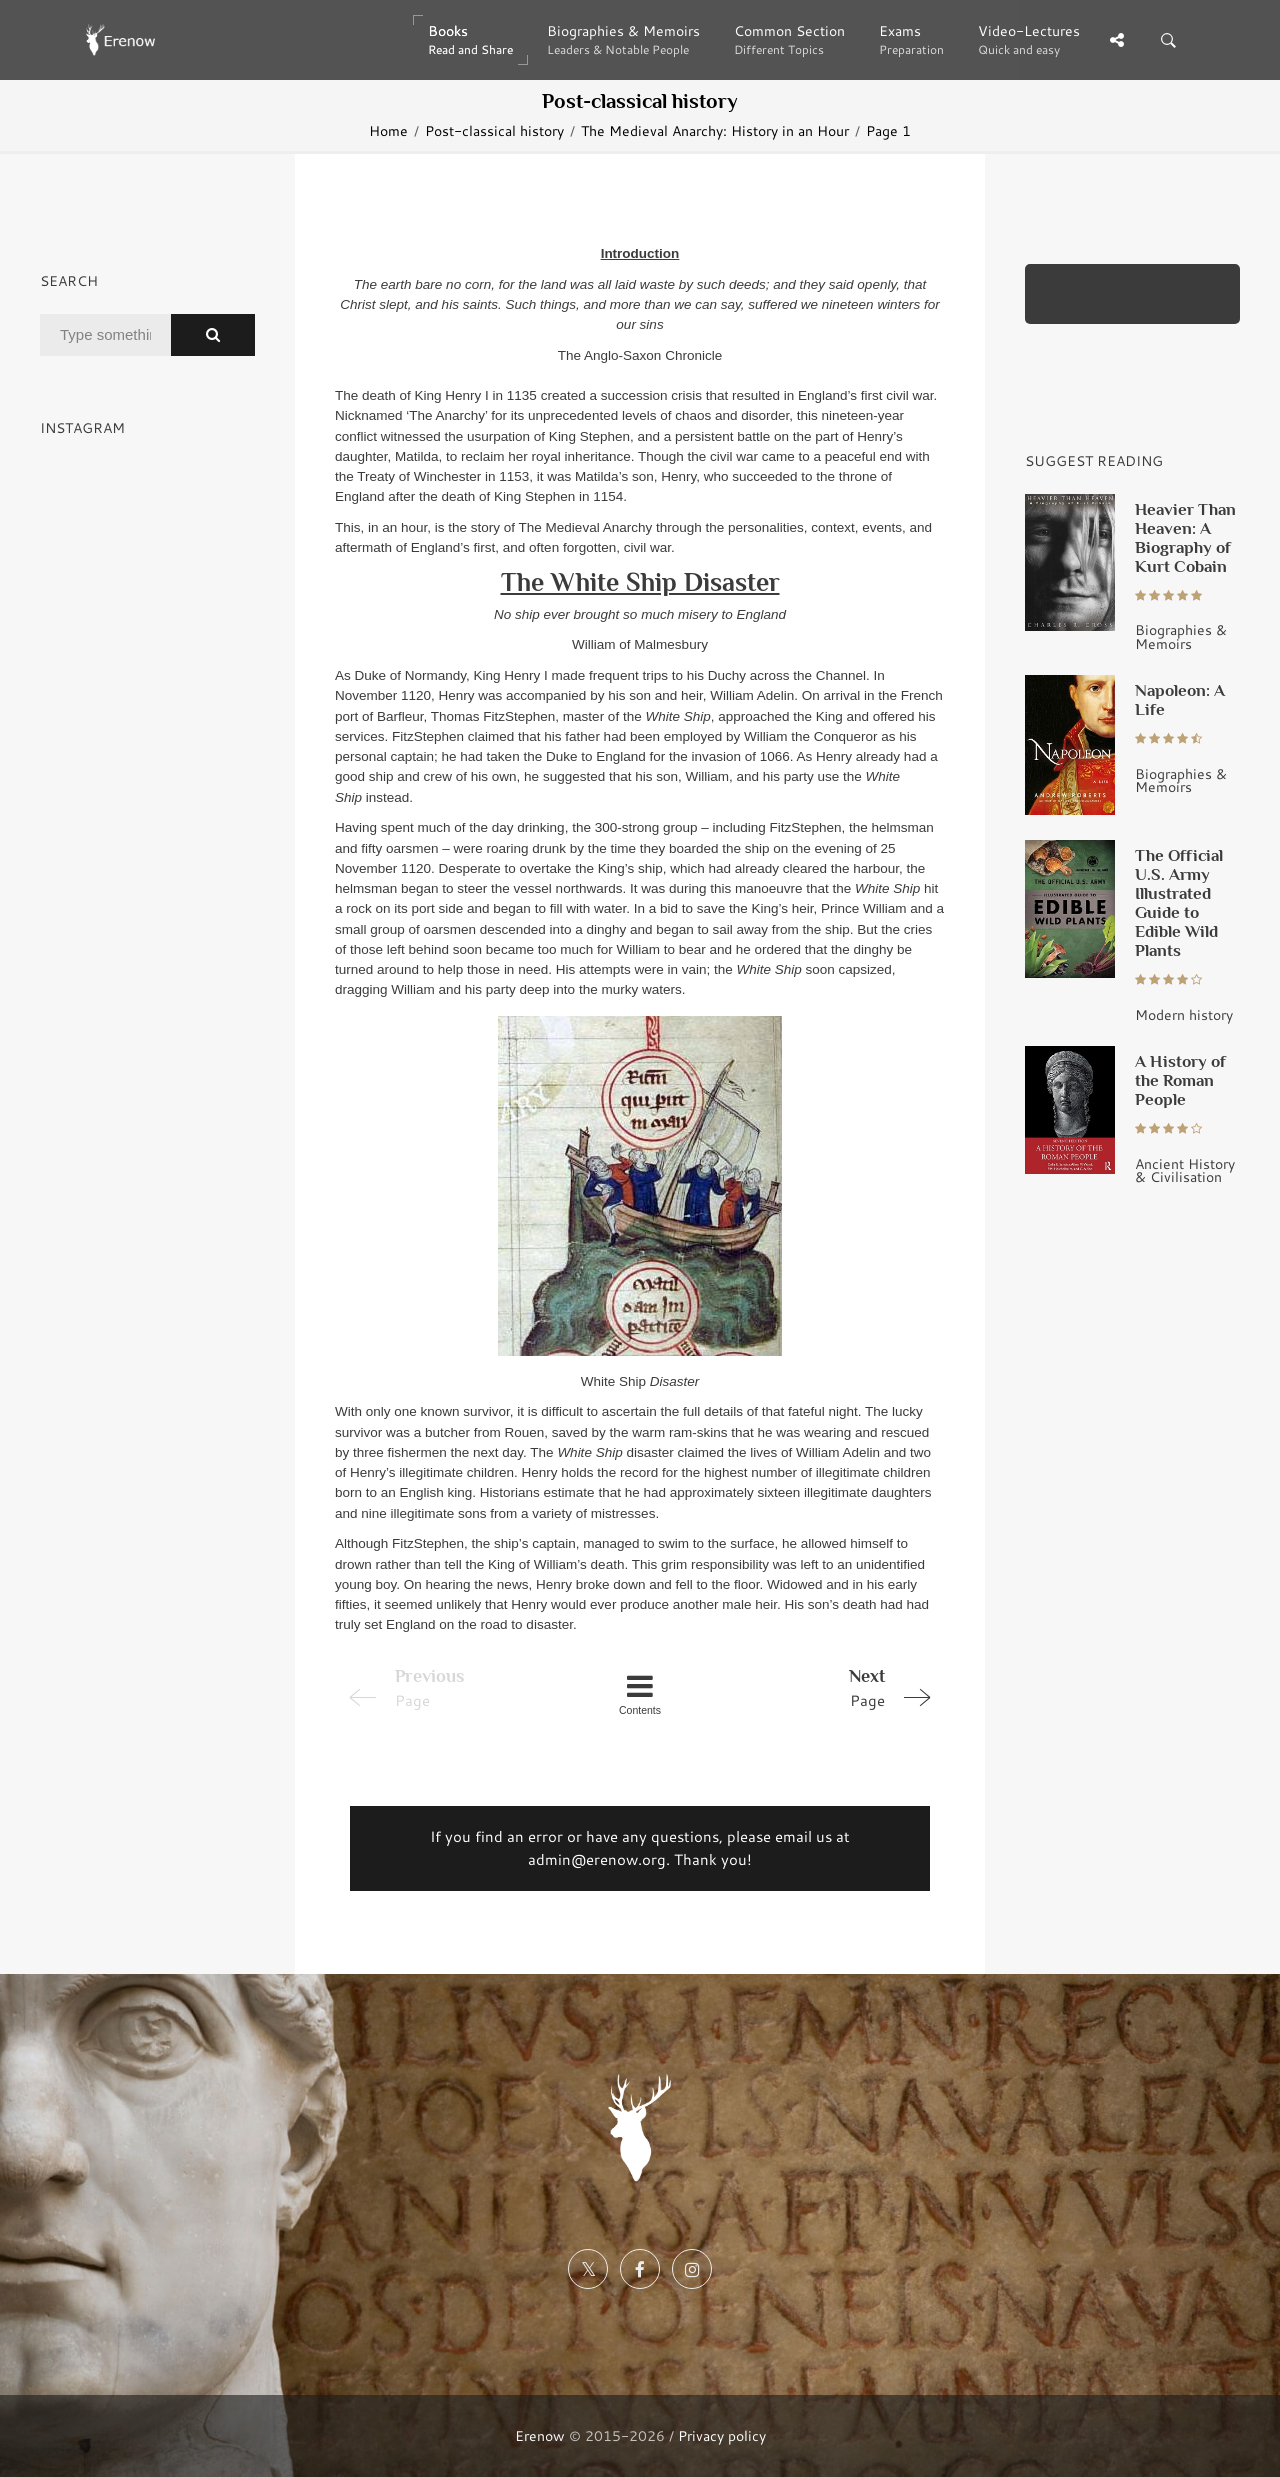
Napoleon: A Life (1180, 699)
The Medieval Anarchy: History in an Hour (715, 130)
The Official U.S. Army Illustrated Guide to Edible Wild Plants (1179, 902)
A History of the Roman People (1180, 1080)
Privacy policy (722, 2435)
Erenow (540, 2435)
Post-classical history (494, 130)
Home (388, 130)
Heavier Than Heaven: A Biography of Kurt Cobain (1185, 537)
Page (824, 1687)
